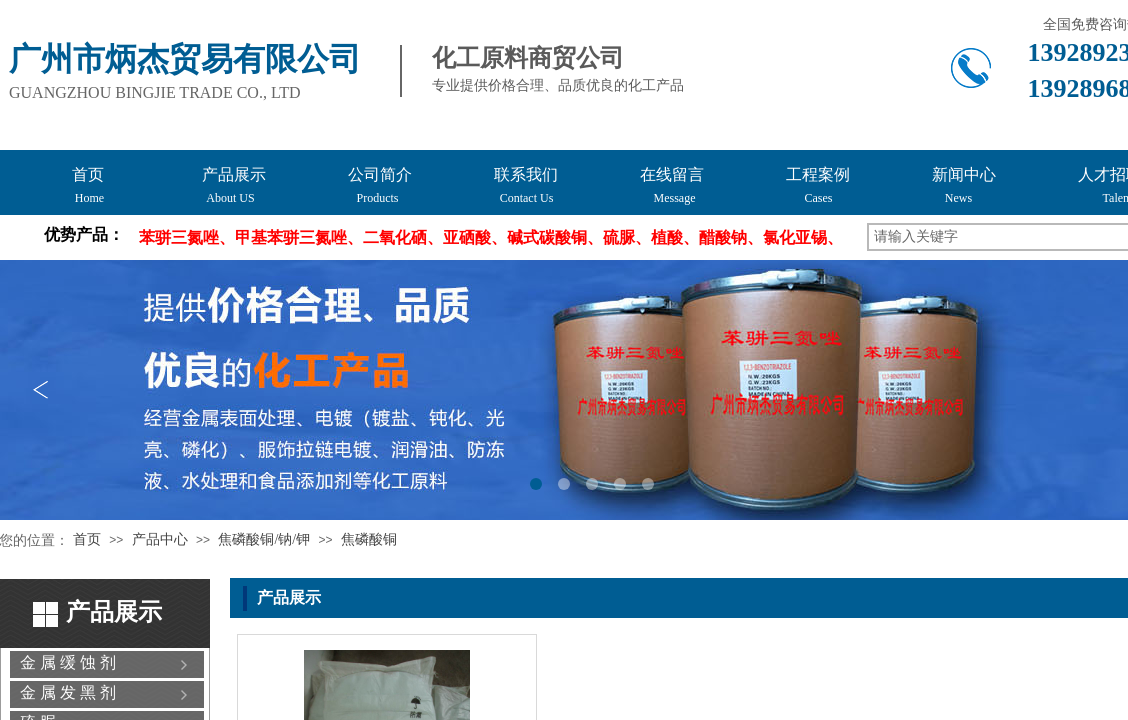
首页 (87, 539)
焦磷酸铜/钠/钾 (264, 539)
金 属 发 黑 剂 (68, 692)
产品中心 (160, 539)
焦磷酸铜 (369, 539)
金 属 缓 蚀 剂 (68, 662)
